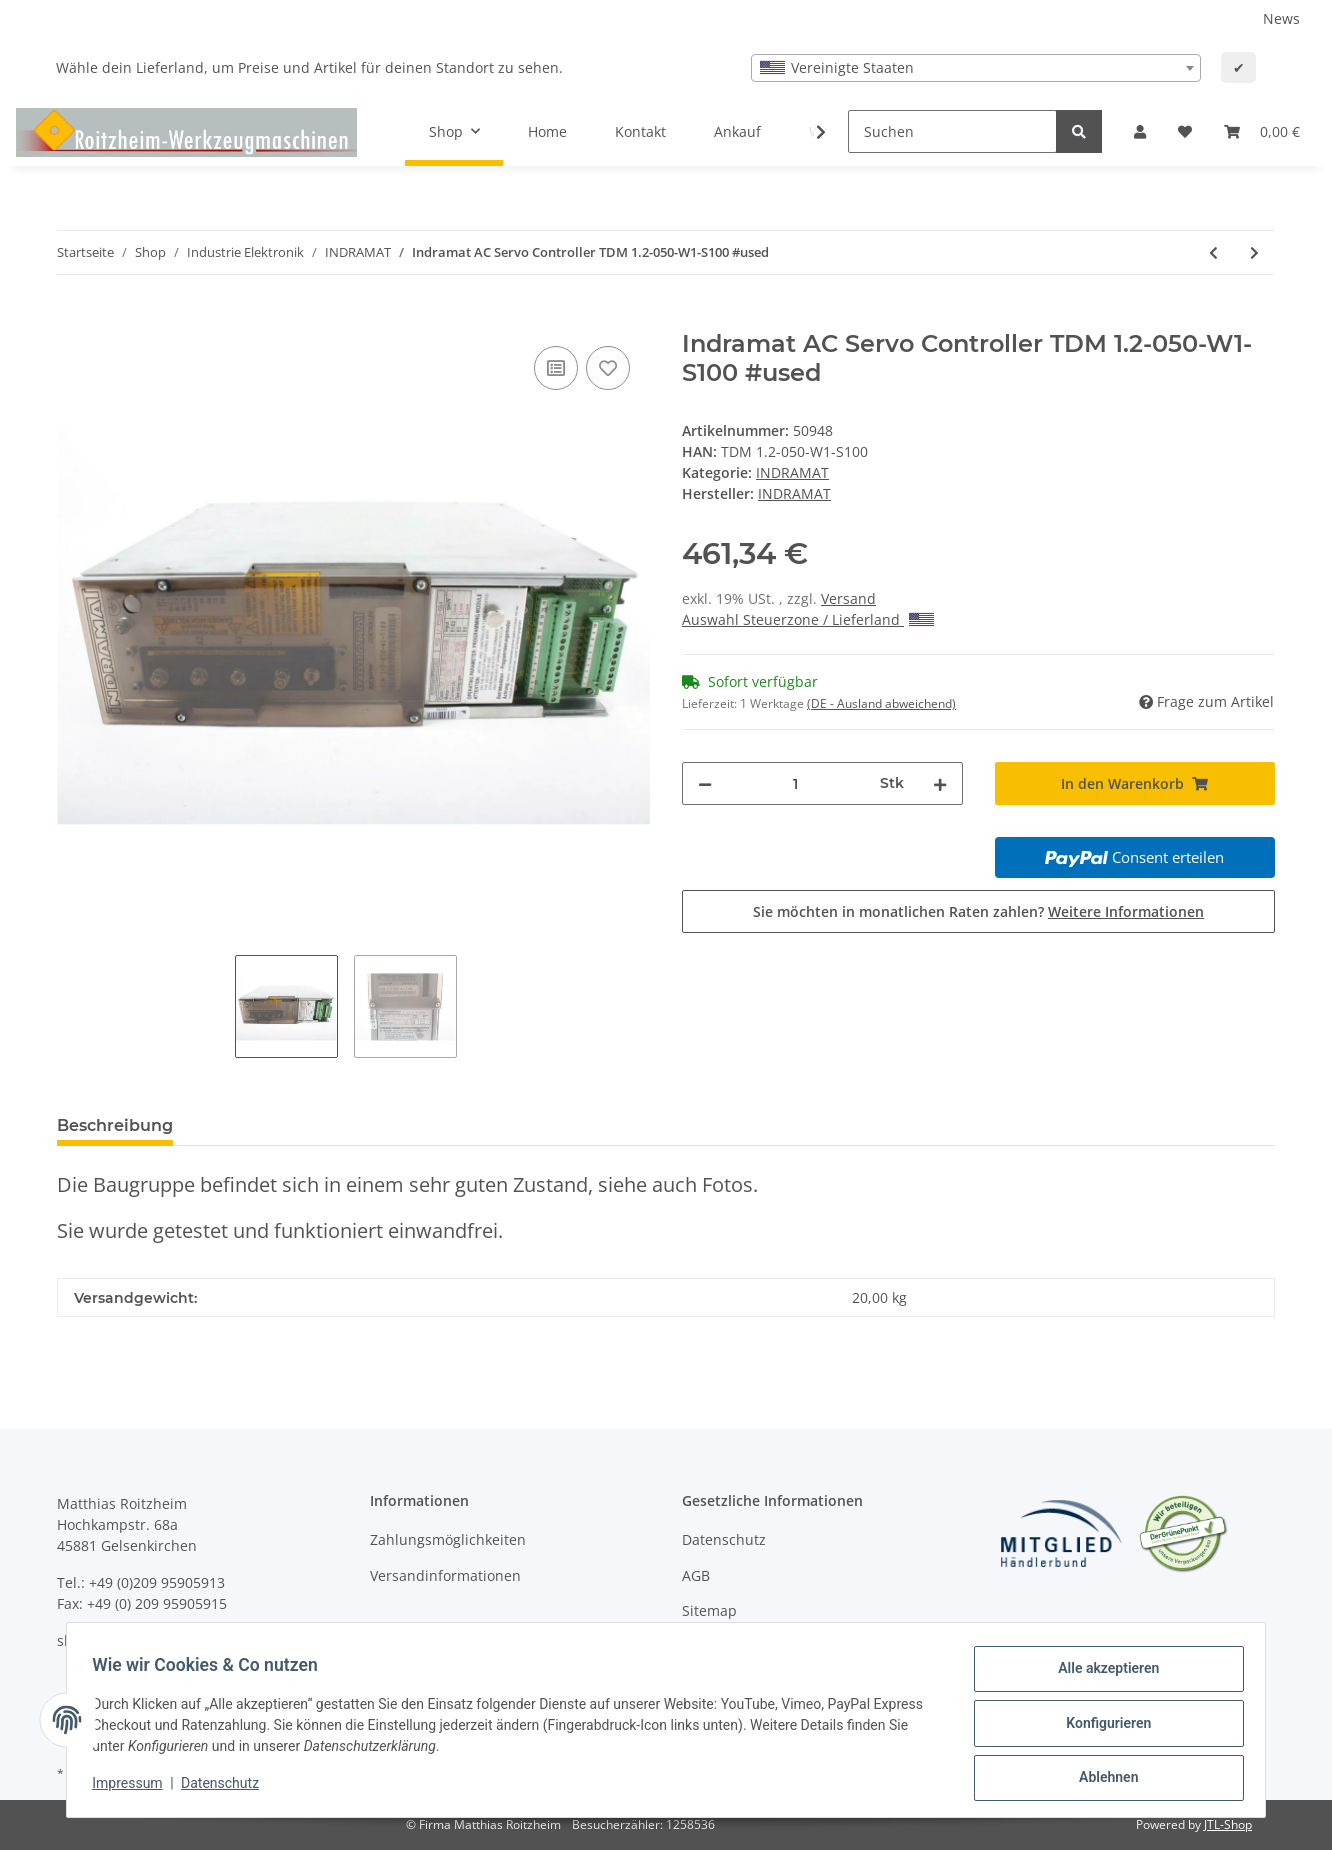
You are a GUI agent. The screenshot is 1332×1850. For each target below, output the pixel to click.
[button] (1140, 131)
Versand (848, 598)
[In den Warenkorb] (73, 319)
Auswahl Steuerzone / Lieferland (808, 619)
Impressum (134, 1788)
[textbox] (976, 68)
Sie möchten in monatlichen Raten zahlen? (978, 911)
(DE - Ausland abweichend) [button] (881, 703)
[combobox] (976, 68)
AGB (696, 1575)
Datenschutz (724, 1539)
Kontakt (640, 131)
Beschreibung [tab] (115, 1125)
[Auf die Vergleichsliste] (556, 368)
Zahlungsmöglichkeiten (448, 1539)
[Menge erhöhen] (940, 783)
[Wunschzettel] (1185, 131)
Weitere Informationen (1126, 911)
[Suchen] (952, 131)
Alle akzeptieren (1101, 1675)
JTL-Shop (1228, 1824)
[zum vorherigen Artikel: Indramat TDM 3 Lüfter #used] (1213, 252)
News (1281, 18)
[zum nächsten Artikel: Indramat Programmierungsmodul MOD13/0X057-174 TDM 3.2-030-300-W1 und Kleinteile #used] (1254, 252)
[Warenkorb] (1262, 131)
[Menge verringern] (705, 783)
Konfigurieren (1101, 1727)
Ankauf (737, 131)
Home (547, 131)
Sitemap (709, 1610)
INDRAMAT (792, 472)
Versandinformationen (445, 1575)
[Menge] (796, 783)
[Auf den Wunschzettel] (608, 368)
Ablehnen (1101, 1779)
